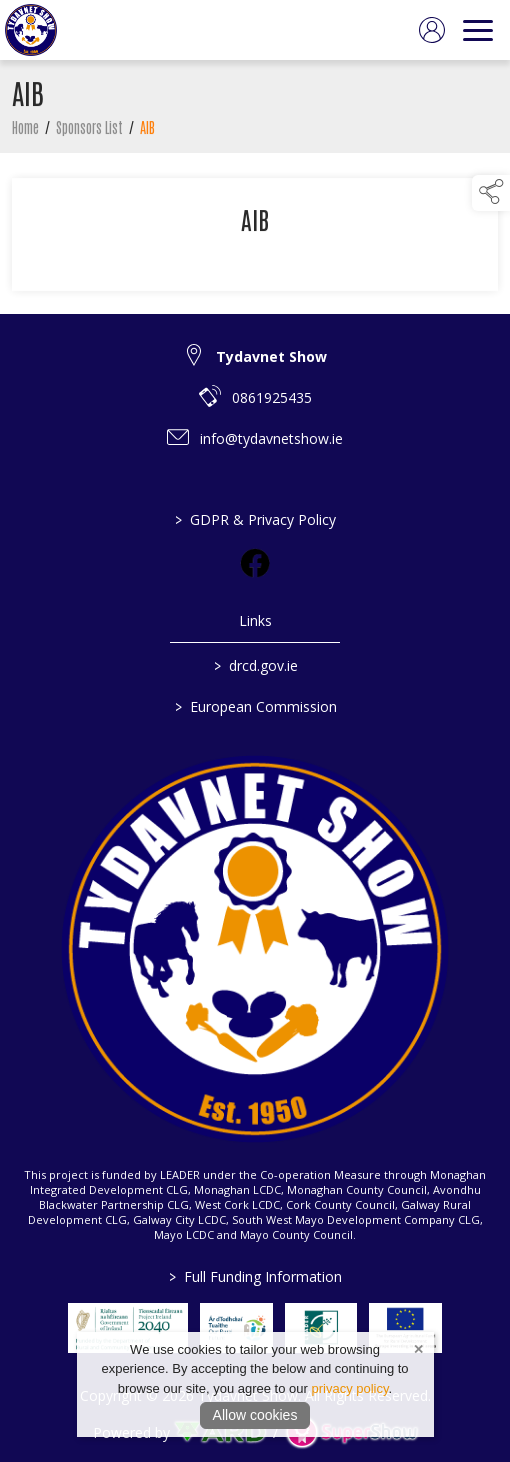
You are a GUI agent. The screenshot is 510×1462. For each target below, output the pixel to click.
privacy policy (349, 1388)
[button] (491, 193)
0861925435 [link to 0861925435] (272, 397)
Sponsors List (89, 131)
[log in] (432, 30)
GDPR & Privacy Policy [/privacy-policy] (255, 519)
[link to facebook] (255, 563)
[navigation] (478, 30)
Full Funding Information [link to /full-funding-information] (255, 1276)
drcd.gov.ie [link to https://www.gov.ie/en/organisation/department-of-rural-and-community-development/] (255, 665)
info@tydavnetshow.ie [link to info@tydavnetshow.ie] (271, 438)
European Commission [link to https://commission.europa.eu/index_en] (255, 706)
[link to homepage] (31, 30)
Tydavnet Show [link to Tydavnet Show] (271, 356)
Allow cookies (255, 1415)
